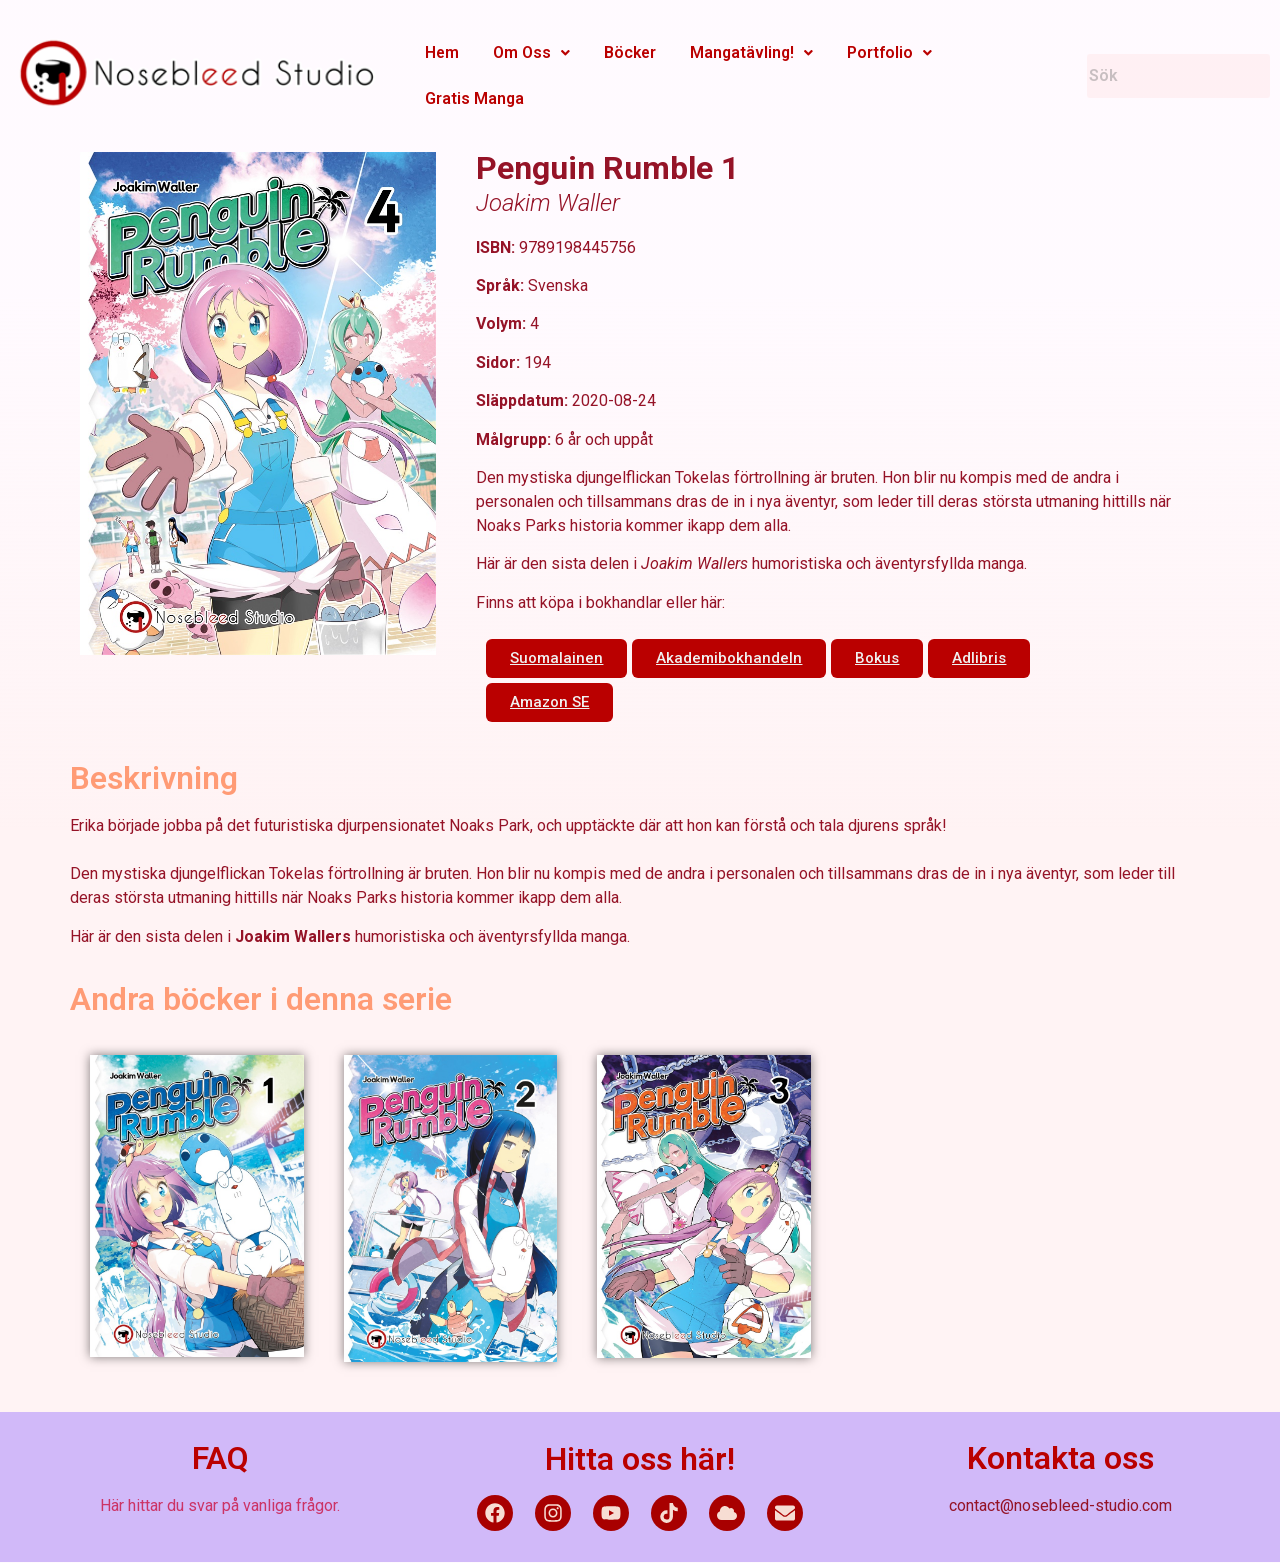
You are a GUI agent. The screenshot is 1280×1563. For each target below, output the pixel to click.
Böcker (622, 52)
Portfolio (876, 52)
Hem (440, 52)
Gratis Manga (473, 98)
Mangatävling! (741, 52)
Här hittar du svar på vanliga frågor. (220, 1505)
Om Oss (526, 52)
